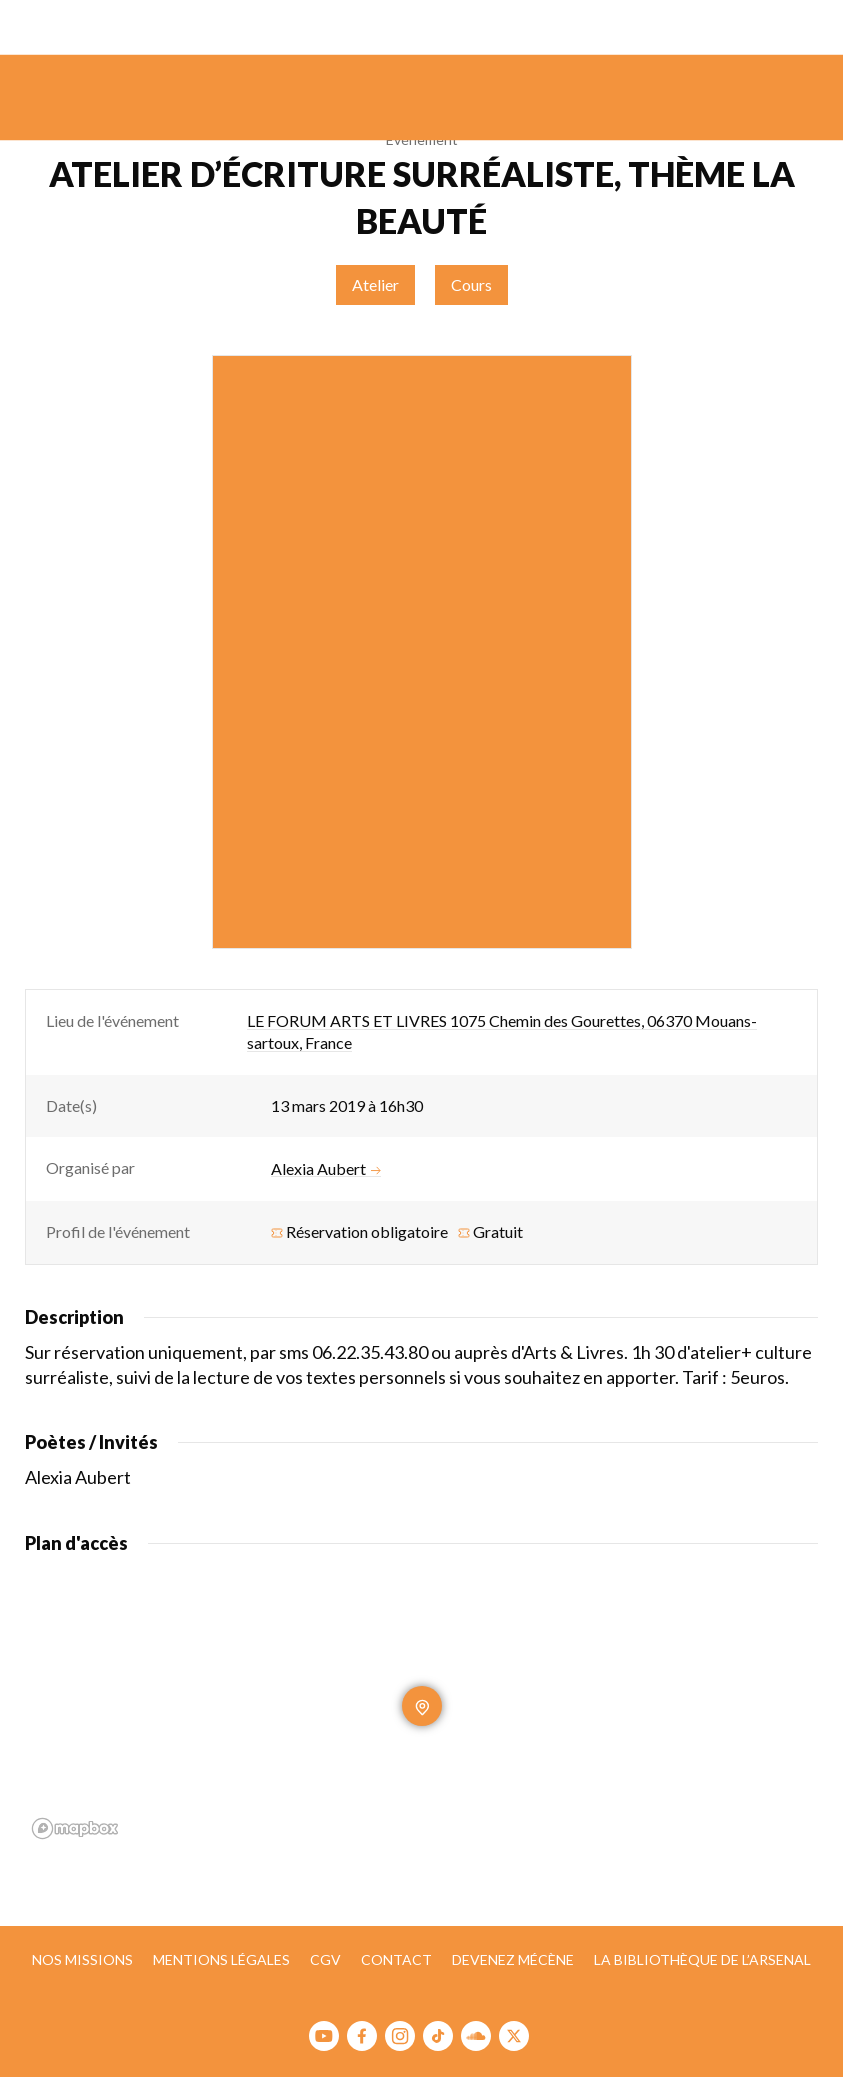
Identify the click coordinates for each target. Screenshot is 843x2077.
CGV (325, 1959)
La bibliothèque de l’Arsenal (702, 1959)
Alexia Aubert (326, 1169)
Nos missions (82, 1959)
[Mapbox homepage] (75, 1828)
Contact (396, 1959)
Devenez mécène (513, 1959)
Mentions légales (221, 1959)
